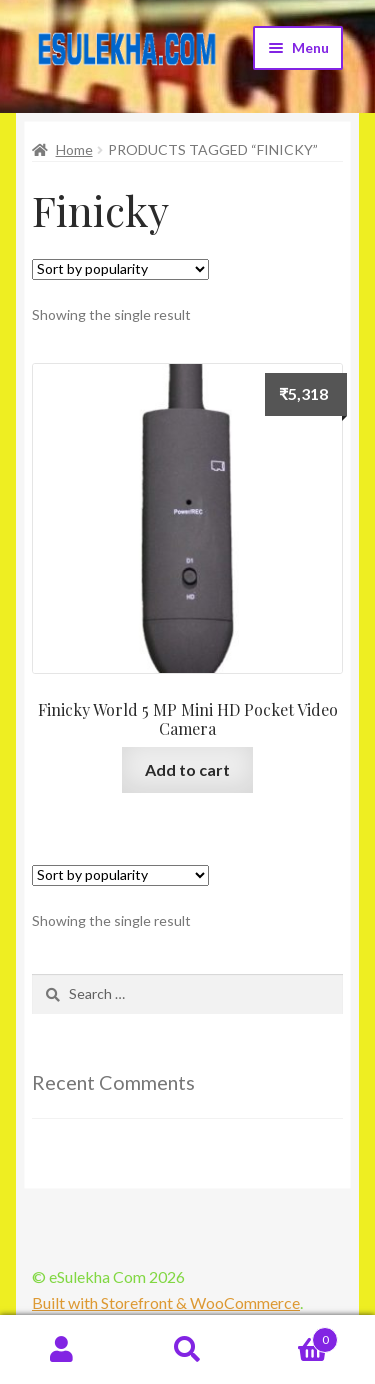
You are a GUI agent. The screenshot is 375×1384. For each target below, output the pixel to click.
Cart (294, 1336)
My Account (62, 1350)
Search (187, 1350)
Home (74, 149)
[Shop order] (120, 269)
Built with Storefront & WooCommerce (166, 1302)
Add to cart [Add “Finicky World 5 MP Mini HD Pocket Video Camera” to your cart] (187, 769)
